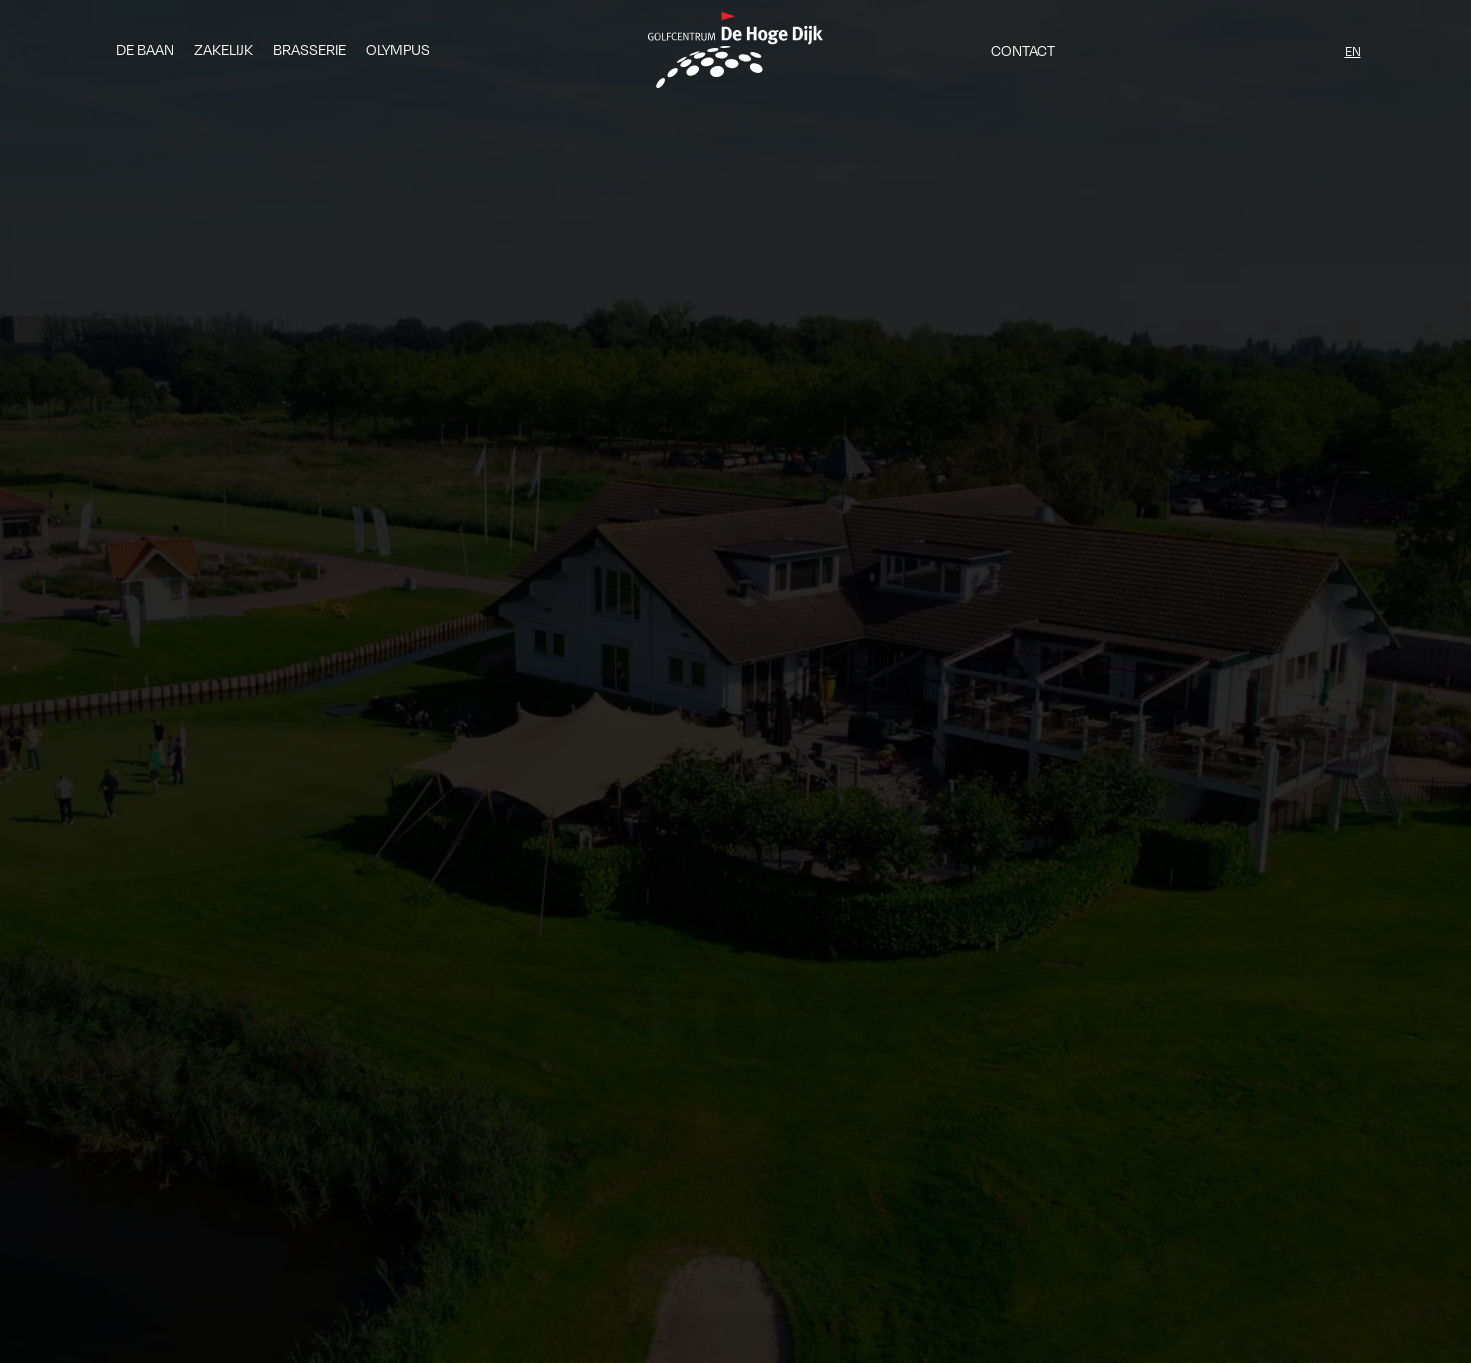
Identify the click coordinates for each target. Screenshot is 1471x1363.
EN (1353, 51)
